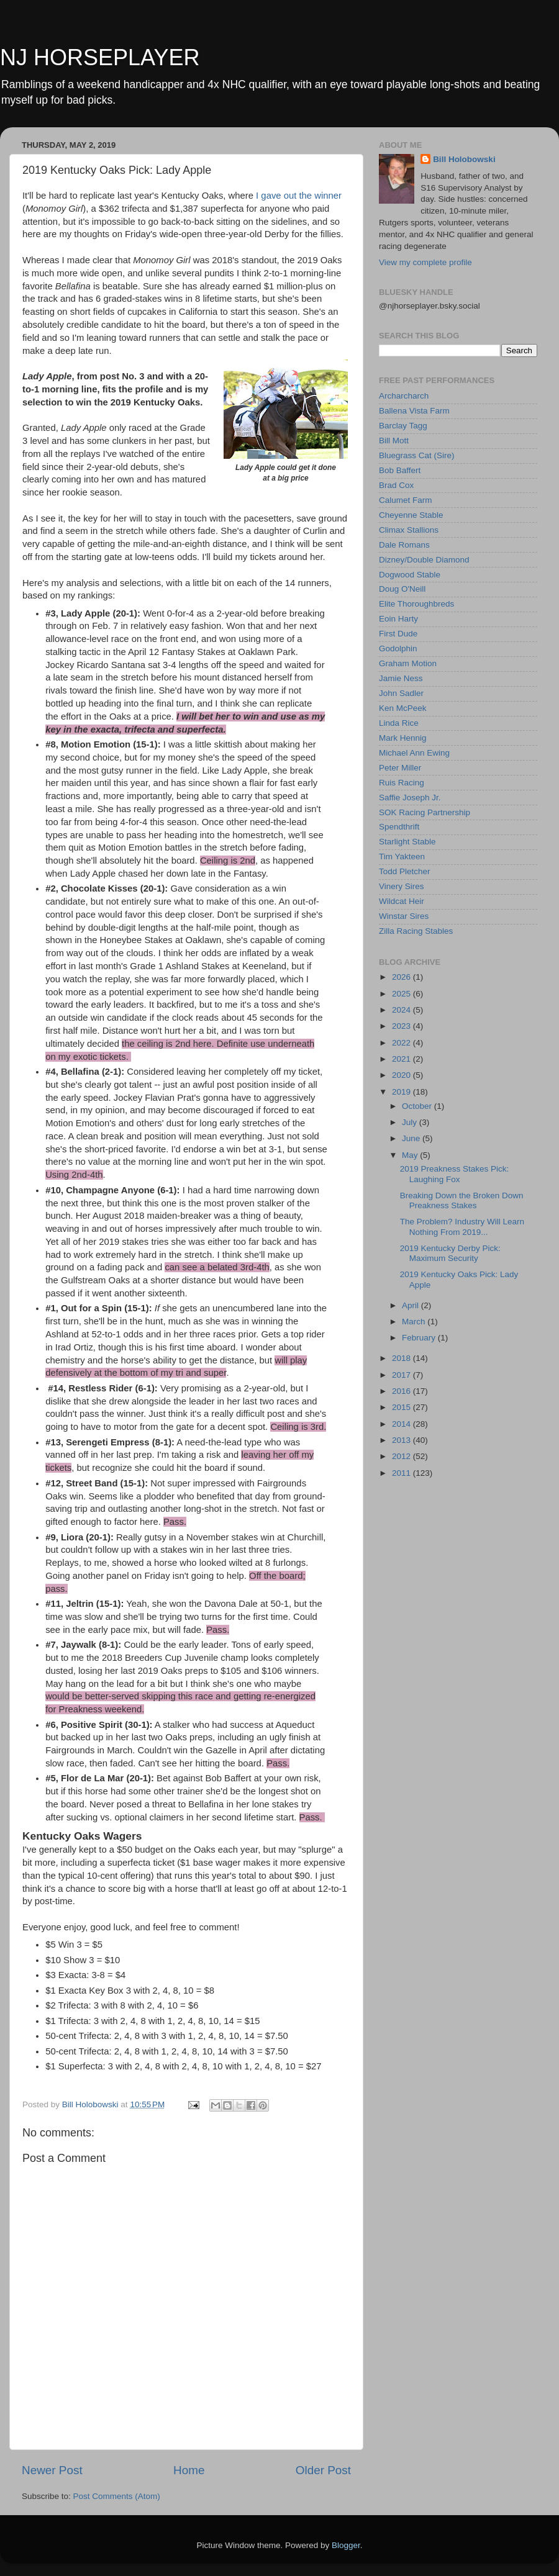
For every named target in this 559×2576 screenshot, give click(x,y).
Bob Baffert (399, 470)
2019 (402, 1091)
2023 (402, 1026)
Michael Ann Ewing (414, 752)
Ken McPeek (403, 708)
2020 (402, 1075)
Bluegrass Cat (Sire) (417, 455)
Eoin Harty (398, 618)
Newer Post (52, 2470)
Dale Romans (404, 544)
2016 (402, 1391)
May (411, 1155)
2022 (402, 1042)
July (410, 1122)
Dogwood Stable (409, 574)
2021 (402, 1059)
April (411, 1305)
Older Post (323, 2470)
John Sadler (401, 693)
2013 (402, 1440)
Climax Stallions (409, 530)
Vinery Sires (401, 886)
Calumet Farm (405, 500)
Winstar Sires (404, 916)
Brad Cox (396, 485)
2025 (402, 993)
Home (188, 2470)
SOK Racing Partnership (424, 812)
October (418, 1106)
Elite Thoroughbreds (416, 603)
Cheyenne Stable (411, 515)
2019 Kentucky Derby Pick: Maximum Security (450, 1253)
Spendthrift (399, 826)
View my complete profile (425, 262)
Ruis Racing (401, 782)
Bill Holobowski (464, 159)
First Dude (398, 633)
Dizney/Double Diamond (424, 559)
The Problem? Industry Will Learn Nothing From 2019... (462, 1226)
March (414, 1321)
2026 (402, 977)
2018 (402, 1358)
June (412, 1138)
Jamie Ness (401, 678)
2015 (402, 1407)
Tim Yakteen (402, 856)
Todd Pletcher (404, 871)
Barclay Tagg (403, 425)
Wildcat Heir (401, 901)
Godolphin (398, 648)
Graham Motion (408, 663)
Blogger (346, 2545)
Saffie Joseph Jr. (410, 797)
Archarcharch (404, 395)
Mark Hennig (403, 738)
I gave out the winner (297, 196)
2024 (402, 1010)
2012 (402, 1456)
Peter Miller (400, 767)
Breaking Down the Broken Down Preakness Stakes (462, 1200)
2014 (402, 1424)
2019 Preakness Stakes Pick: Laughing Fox (454, 1173)
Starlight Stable (407, 841)
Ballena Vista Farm (414, 410)
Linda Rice (399, 723)
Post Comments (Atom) (116, 2496)
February (420, 1337)
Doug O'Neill (402, 589)
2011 (402, 1473)
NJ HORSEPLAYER (99, 57)
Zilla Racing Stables (416, 931)
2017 (402, 1375)
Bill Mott (394, 440)
